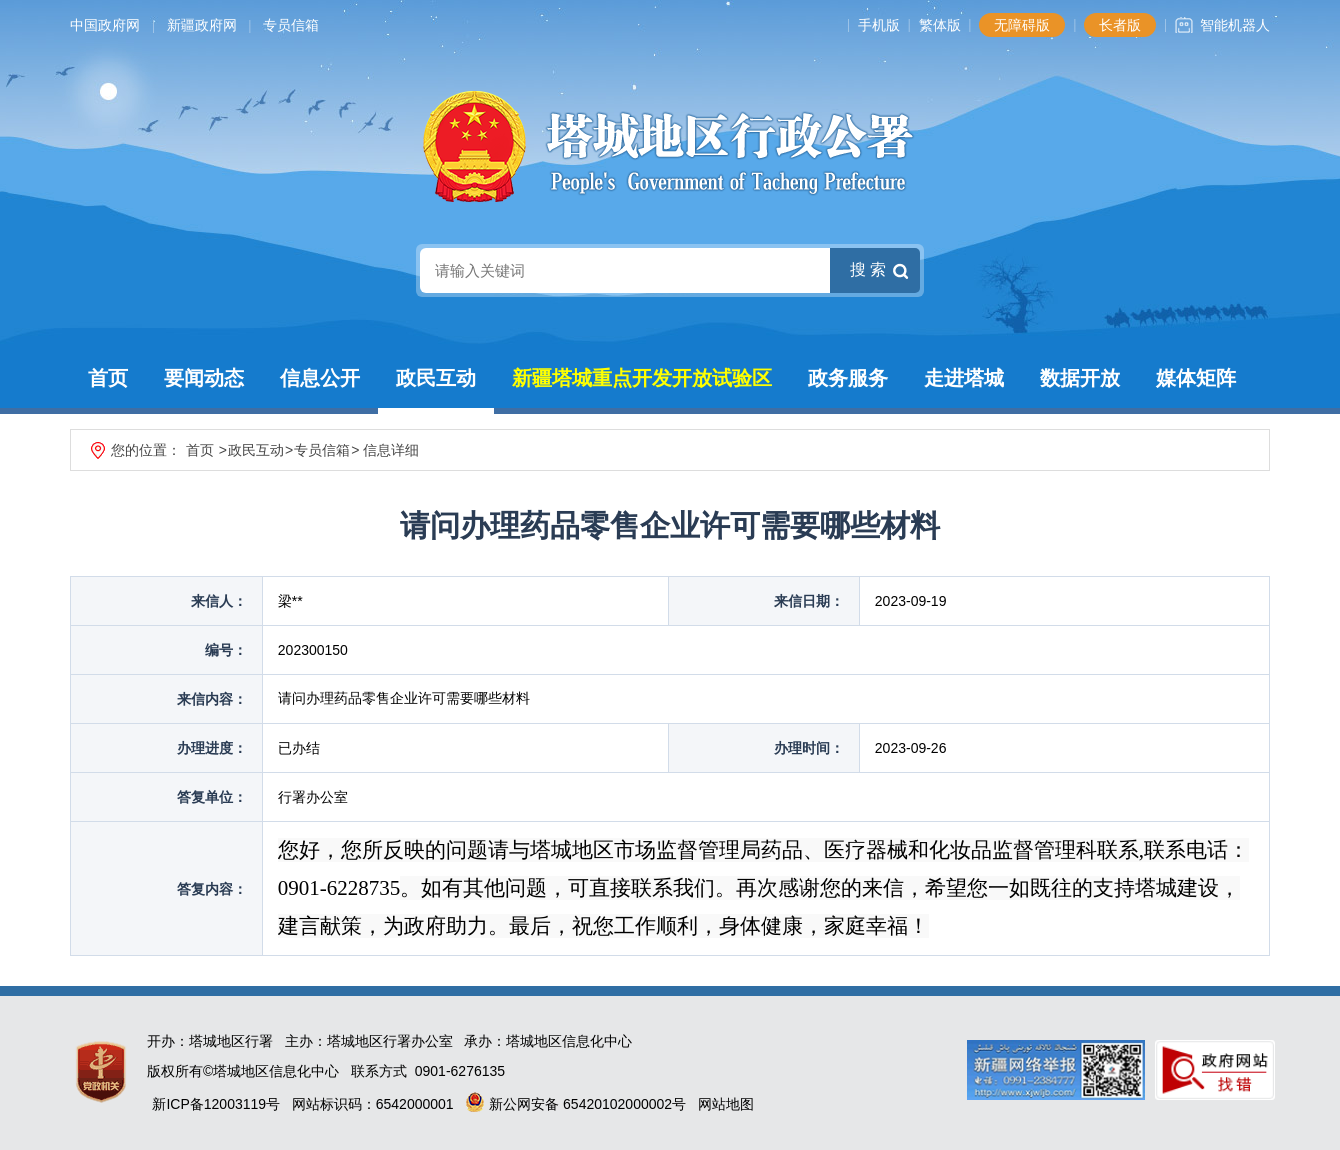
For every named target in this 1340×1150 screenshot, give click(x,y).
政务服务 (848, 378)
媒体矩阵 (1196, 378)
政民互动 (436, 378)
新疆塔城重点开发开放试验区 (642, 378)
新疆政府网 (202, 25)
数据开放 (1080, 378)
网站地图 (726, 1104)
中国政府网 (105, 25)
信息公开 (320, 378)
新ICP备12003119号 (216, 1104)
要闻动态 (204, 378)
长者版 (1120, 25)
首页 (108, 378)
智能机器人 (1235, 25)
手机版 (879, 25)
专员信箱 (291, 25)
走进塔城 (964, 378)
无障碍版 (1022, 25)
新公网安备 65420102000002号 (575, 1104)
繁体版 (940, 25)
